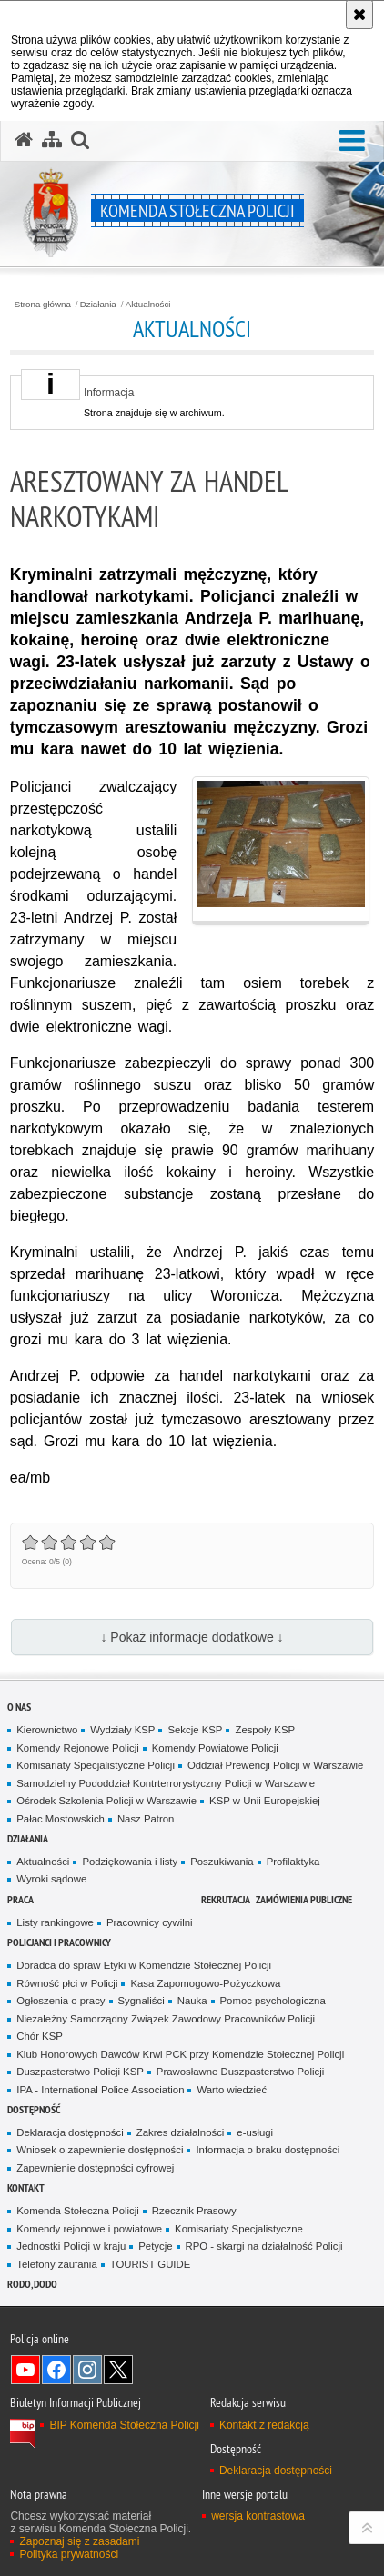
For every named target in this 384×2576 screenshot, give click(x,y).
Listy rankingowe (55, 1922)
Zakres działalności (180, 2132)
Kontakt (26, 2187)
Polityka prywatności (68, 2554)
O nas (19, 1706)
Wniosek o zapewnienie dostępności (99, 2149)
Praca (20, 1899)
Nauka (192, 2000)
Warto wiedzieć (232, 2089)
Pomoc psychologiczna (273, 2000)
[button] (352, 141)
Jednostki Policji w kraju (71, 2246)
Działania (98, 304)
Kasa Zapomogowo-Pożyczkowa (205, 1983)
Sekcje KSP (194, 1729)
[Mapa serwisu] (52, 140)
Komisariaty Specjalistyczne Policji (95, 1765)
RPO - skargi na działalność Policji (264, 2246)
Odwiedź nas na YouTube (25, 2369)
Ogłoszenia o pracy (60, 2000)
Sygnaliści (141, 2000)
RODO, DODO (32, 2284)
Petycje (155, 2246)
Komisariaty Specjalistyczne (239, 2228)
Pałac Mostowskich (60, 1818)
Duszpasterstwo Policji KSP (80, 2071)
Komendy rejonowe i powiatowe (89, 2228)
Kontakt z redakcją (264, 2425)
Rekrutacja (225, 1899)
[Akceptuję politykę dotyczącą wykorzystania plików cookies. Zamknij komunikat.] (359, 14)
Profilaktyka (293, 1861)
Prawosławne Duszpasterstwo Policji (240, 2071)
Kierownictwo (46, 1729)
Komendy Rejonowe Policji (77, 1747)
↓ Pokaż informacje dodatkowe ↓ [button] (191, 1637)
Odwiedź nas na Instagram (87, 2369)
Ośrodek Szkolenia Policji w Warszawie (106, 1800)
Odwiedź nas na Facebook (56, 2369)
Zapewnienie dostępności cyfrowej (95, 2167)
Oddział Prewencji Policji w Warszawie (275, 1765)
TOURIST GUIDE (150, 2264)
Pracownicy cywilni (149, 1922)
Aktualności (148, 304)
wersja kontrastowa (258, 2516)
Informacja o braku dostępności (267, 2149)
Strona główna (43, 304)
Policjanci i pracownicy (59, 1942)
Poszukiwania (221, 1861)
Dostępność (33, 2109)
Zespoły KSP (265, 1729)
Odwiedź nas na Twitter (118, 2369)
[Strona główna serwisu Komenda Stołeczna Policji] (24, 140)
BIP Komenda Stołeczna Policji (124, 2425)
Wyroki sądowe (51, 1878)
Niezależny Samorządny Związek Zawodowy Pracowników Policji (165, 2018)
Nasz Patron (146, 1818)
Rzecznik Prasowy (194, 2210)
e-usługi (255, 2132)
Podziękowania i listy (129, 1861)
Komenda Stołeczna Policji (77, 2210)
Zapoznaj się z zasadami (79, 2541)
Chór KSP (39, 2036)
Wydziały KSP (122, 1729)
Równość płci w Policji (66, 1983)
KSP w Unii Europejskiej (264, 1800)
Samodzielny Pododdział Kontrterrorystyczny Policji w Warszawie (165, 1783)
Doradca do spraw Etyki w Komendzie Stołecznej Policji (143, 1965)
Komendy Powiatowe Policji (215, 1747)
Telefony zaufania (56, 2264)
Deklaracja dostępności (69, 2132)
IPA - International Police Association (100, 2089)
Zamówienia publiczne (304, 1899)
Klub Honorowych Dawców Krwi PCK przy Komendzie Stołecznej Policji (180, 2054)
